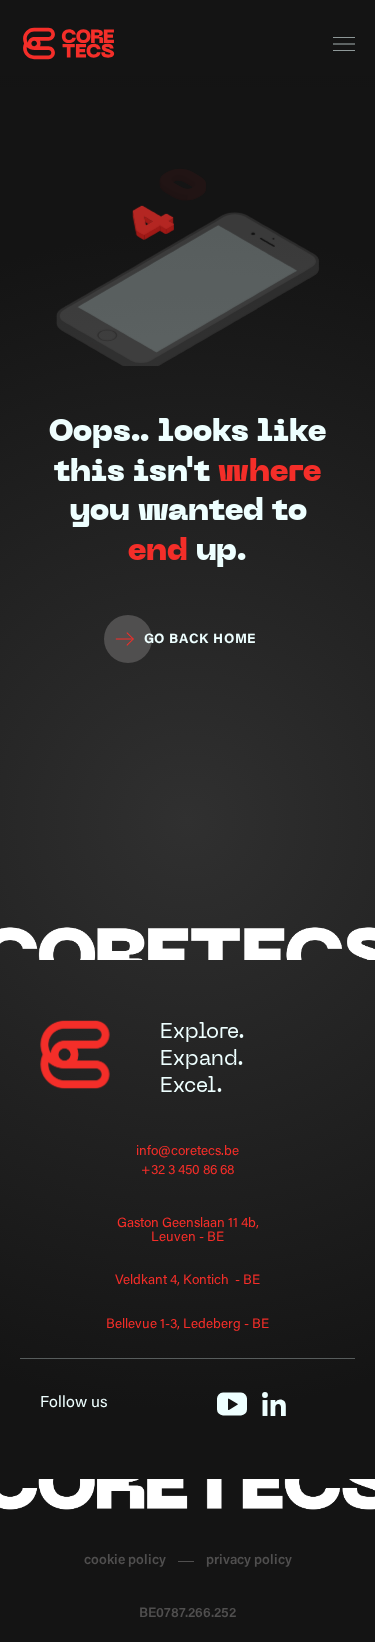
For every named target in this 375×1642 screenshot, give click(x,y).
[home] (70, 44)
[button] (344, 44)
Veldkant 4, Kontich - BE (187, 1281)
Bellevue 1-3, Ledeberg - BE (187, 1325)
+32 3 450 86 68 (187, 1171)
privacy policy (249, 1561)
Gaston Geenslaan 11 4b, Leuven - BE (188, 1231)
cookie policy (125, 1561)
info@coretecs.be (187, 1152)
